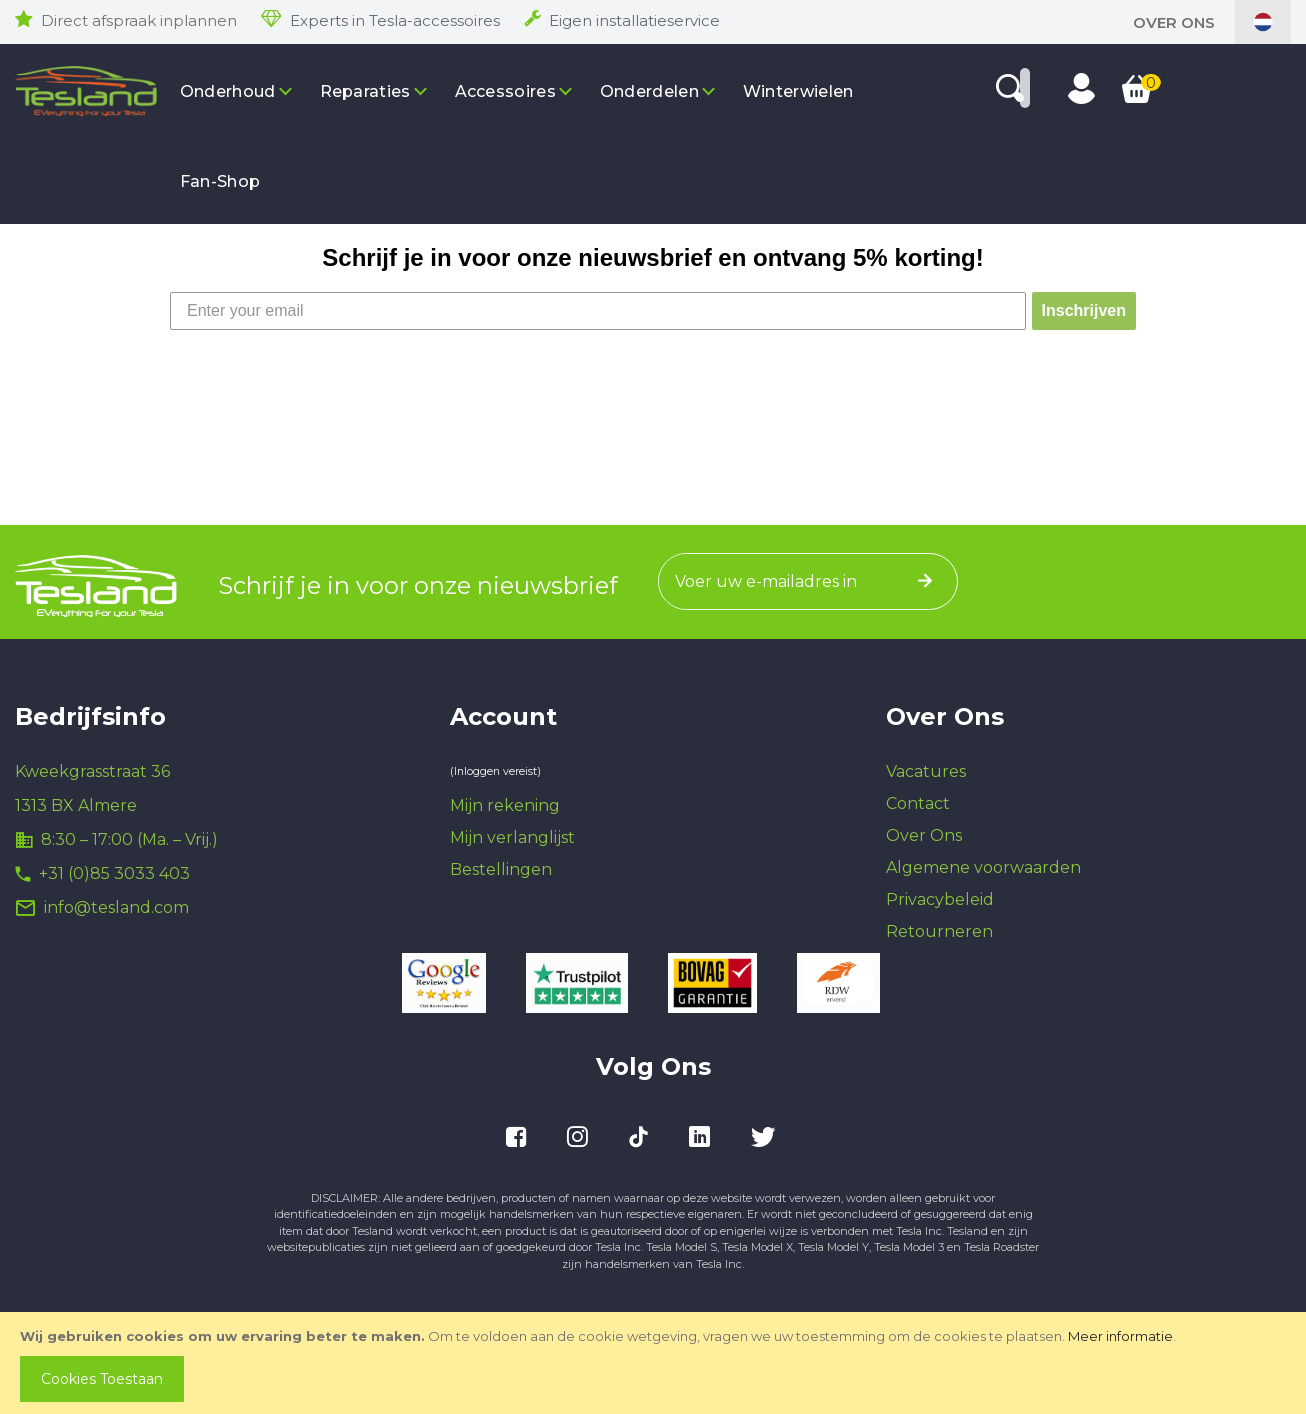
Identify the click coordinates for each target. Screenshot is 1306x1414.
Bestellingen (501, 869)
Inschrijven (1084, 310)
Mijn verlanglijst (512, 837)
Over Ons (1174, 22)
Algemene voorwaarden (983, 867)
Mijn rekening (505, 805)
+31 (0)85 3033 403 (114, 873)
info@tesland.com (116, 907)
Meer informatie (1120, 1336)
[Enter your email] (598, 311)
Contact (918, 803)
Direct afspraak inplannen (139, 20)
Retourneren (939, 931)
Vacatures (926, 771)
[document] (655, 1363)
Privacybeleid (940, 899)
